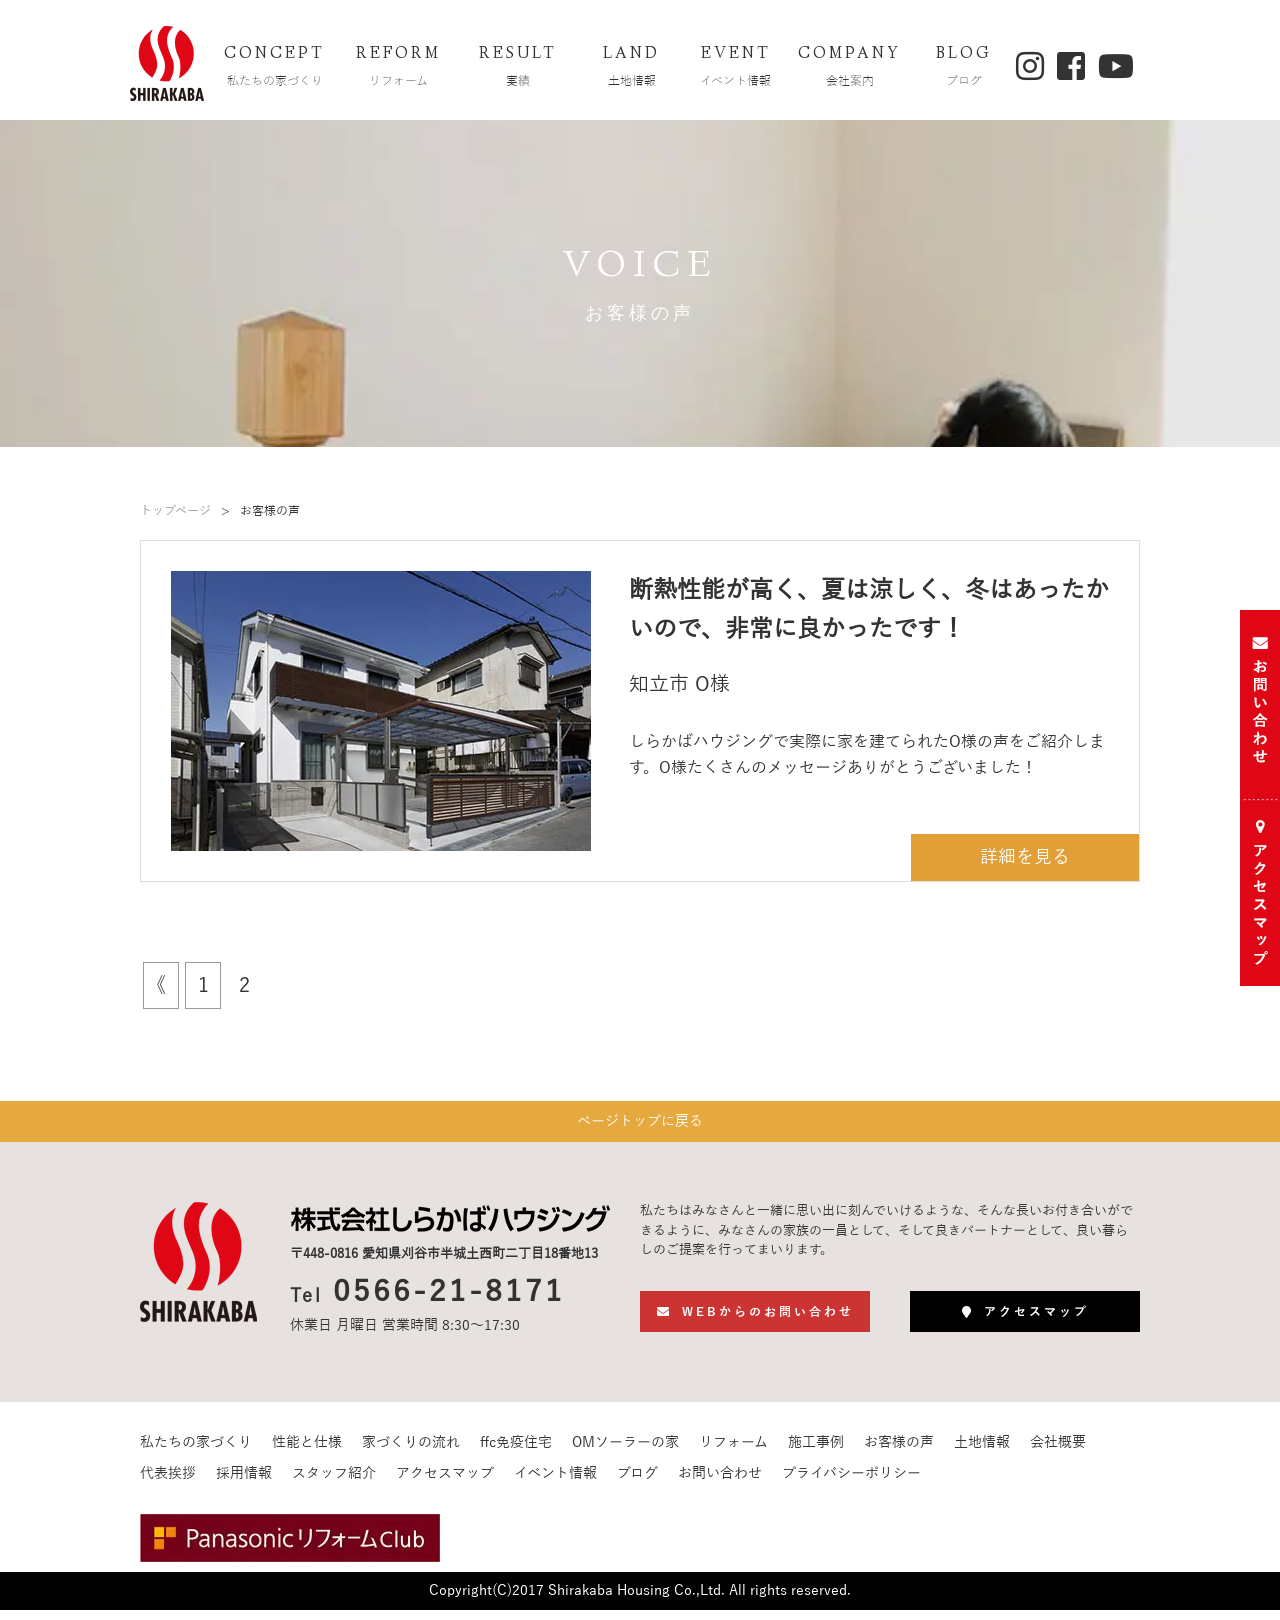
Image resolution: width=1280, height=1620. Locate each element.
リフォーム (733, 1452)
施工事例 (816, 1452)
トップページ (175, 511)
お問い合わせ (720, 1483)
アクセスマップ (445, 1483)
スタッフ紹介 (334, 1483)
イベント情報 (555, 1483)
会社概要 (1058, 1452)
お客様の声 (899, 1452)
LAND (632, 68)
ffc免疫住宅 (516, 1452)
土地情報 (982, 1452)
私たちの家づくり (196, 1452)
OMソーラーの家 (625, 1452)
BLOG (964, 68)
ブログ (637, 1483)
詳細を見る (1029, 857)
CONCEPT (275, 68)
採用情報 (244, 1483)
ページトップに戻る (640, 1126)
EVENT (736, 68)
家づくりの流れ (411, 1452)
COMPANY (850, 68)
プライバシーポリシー (851, 1483)
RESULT (518, 68)
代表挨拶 (168, 1483)
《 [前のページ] (156, 985)
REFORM (399, 68)
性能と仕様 (307, 1452)
